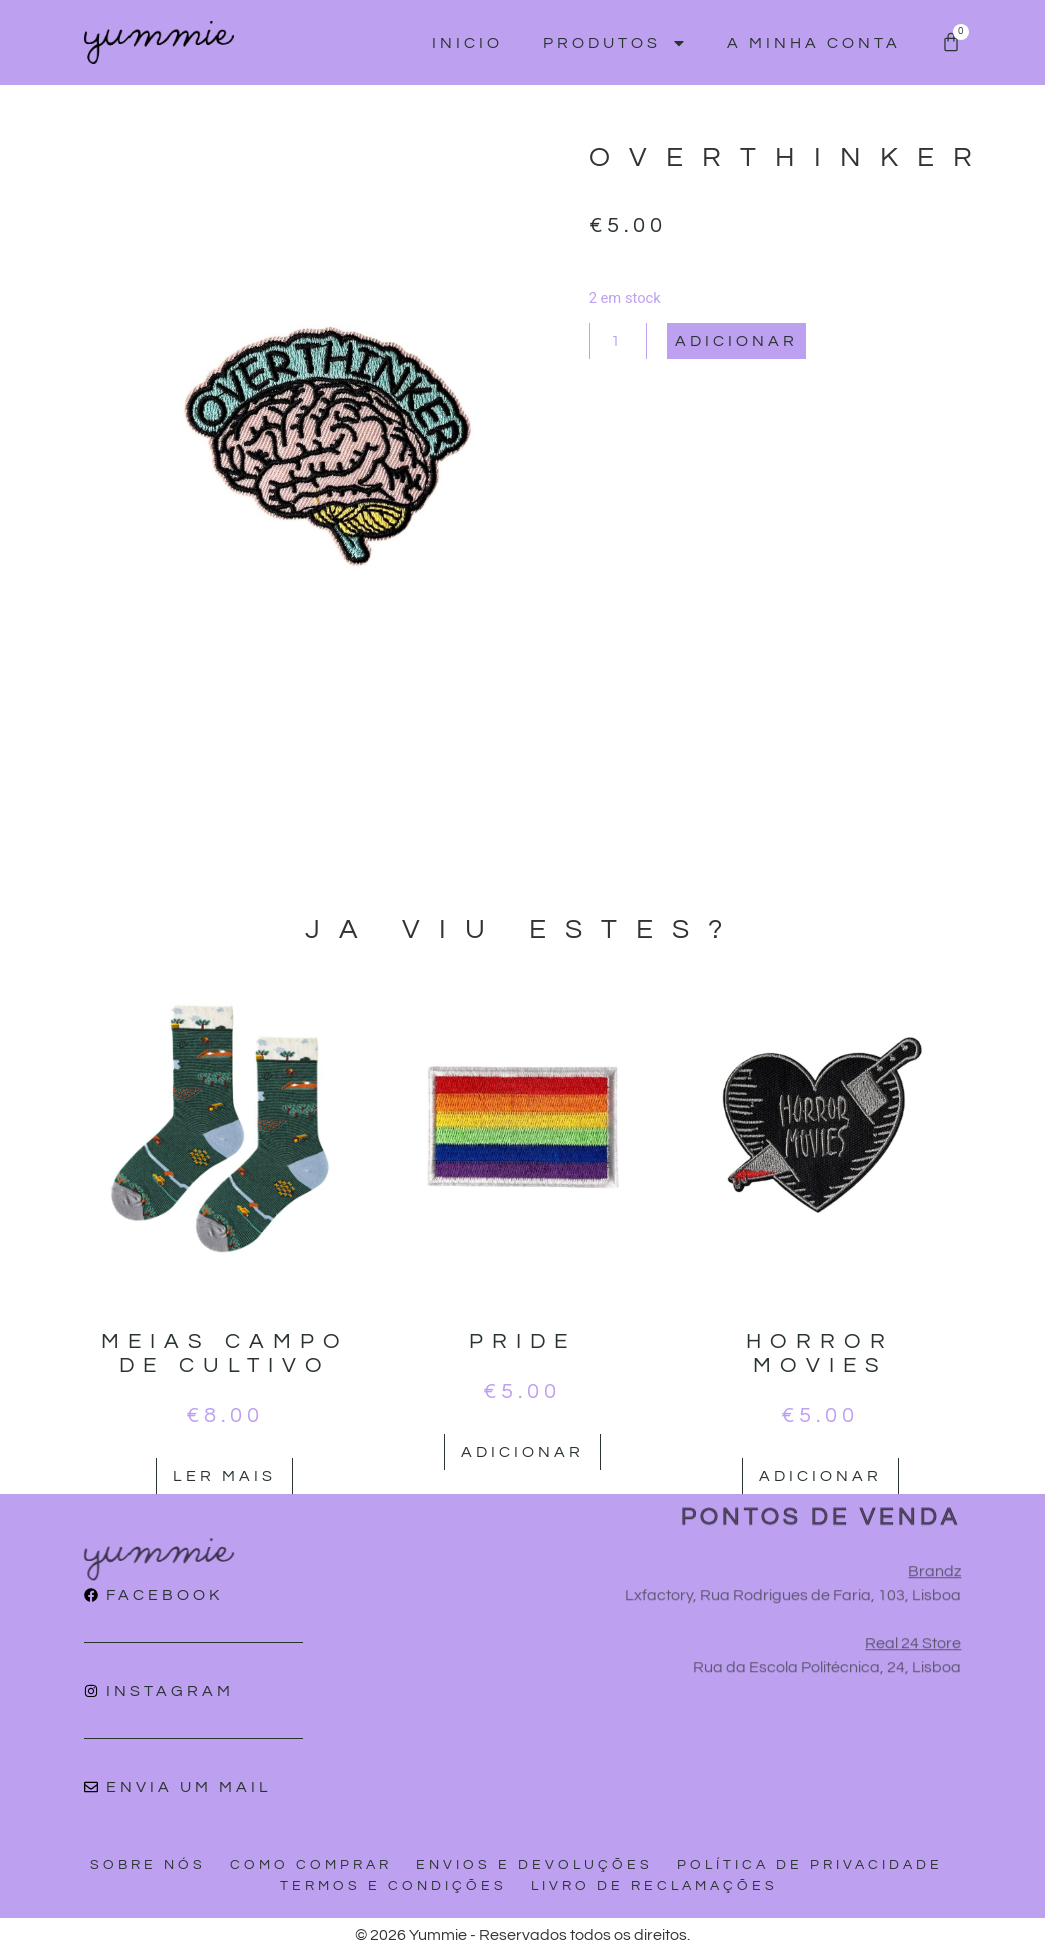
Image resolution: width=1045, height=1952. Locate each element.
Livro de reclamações (654, 1886)
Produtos (615, 43)
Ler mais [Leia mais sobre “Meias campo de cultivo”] (224, 1476)
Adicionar (736, 341)
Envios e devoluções (534, 1865)
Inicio (467, 43)
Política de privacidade (810, 1865)
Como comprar (311, 1865)
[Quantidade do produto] (618, 341)
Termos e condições (393, 1886)
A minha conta (814, 43)
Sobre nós (148, 1865)
